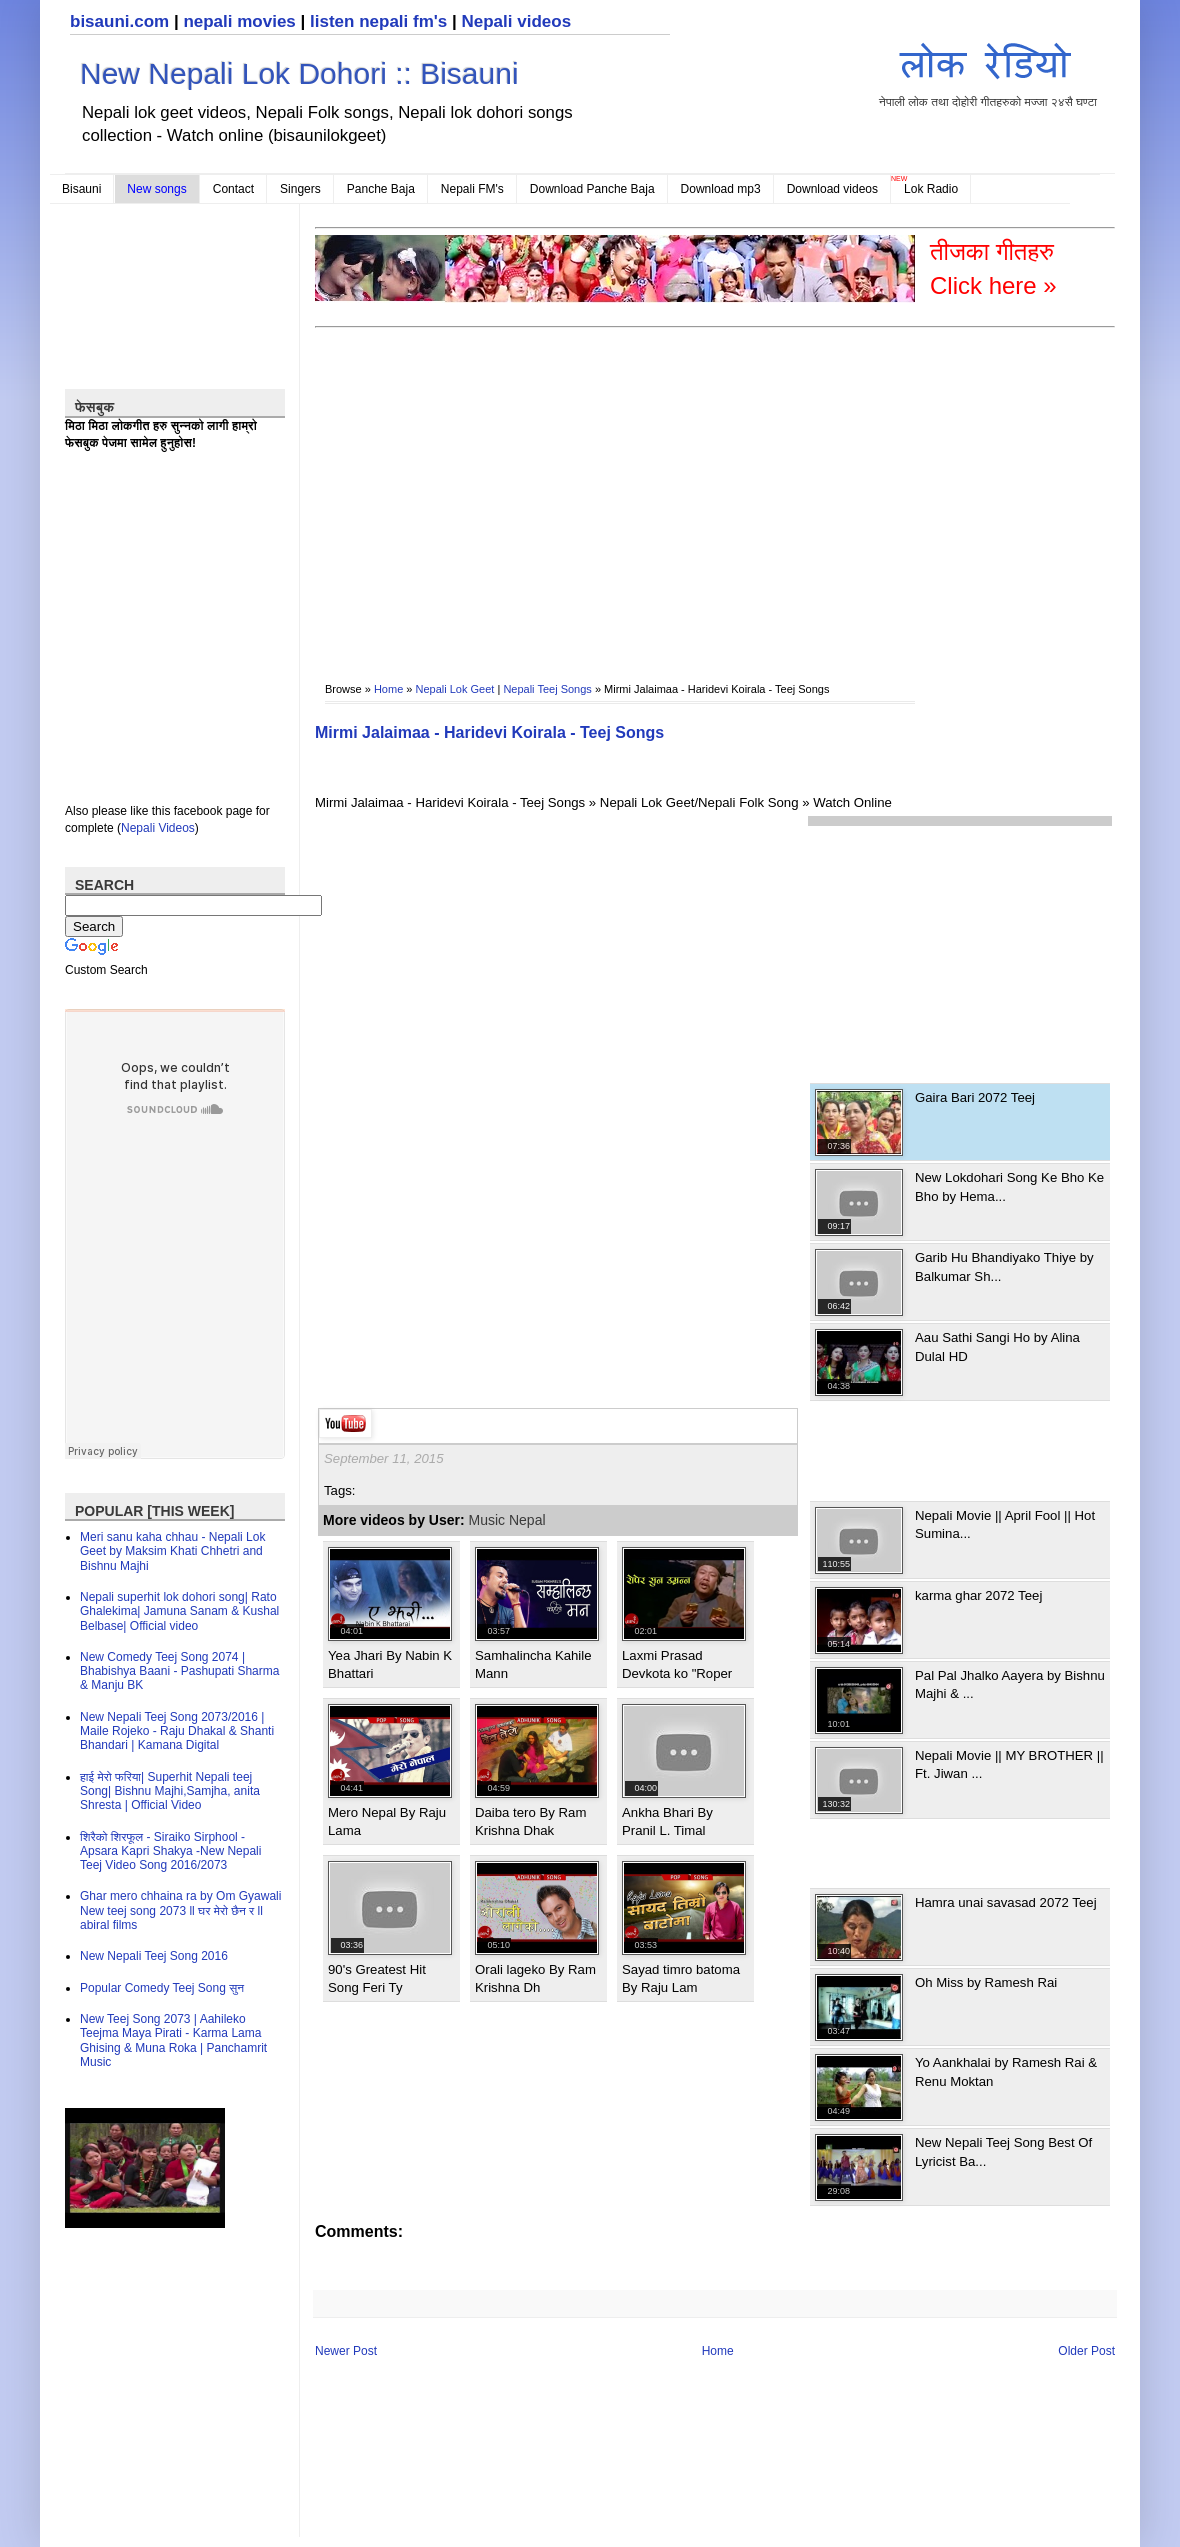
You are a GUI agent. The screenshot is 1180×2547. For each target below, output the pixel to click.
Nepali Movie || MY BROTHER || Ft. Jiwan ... (1009, 1764)
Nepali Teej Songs (547, 689)
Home (388, 689)
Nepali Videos (158, 828)
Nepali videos (516, 21)
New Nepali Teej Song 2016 (154, 1956)
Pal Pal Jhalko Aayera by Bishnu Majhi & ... (1010, 1684)
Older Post (1086, 2351)
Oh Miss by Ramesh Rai (986, 1982)
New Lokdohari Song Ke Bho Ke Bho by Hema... (1009, 1186)
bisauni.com (119, 21)
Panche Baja (381, 189)
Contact (233, 189)
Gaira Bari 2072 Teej (975, 1097)
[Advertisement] (550, 491)
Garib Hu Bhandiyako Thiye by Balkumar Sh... (1004, 1266)
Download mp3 (721, 189)
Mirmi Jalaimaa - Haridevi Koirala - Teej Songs (489, 732)
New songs (156, 189)
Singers (300, 189)
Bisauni (81, 189)
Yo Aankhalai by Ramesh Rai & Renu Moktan (1006, 2071)
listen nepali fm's (378, 21)
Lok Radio (931, 189)
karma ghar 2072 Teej (978, 1595)
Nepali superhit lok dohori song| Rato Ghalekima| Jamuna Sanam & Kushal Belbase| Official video (179, 1611)
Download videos (832, 189)
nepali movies (239, 21)
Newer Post (346, 2351)
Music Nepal (507, 1520)
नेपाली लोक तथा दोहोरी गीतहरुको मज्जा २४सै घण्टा (988, 71)
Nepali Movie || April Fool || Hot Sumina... (1005, 1524)
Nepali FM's (472, 189)
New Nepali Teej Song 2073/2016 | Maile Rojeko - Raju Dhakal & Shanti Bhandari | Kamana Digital (177, 1731)
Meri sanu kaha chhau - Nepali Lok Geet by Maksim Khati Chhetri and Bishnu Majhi (172, 1551)
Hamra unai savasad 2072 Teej (1006, 1902)
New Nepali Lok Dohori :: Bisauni (299, 73)
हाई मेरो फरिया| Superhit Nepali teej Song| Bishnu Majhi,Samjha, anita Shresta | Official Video (170, 1791)
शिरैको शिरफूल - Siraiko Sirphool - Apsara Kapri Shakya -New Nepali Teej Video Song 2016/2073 (170, 1851)
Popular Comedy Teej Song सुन (162, 1988)
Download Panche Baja (592, 189)
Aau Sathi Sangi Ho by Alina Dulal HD (997, 1346)
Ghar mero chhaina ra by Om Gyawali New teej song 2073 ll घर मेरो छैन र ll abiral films (180, 1910)
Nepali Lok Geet (455, 689)
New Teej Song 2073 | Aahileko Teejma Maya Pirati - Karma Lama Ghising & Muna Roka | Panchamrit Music (173, 2040)
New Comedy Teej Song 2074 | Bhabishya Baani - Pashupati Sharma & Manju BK (179, 1671)
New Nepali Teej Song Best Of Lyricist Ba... (1003, 2151)
